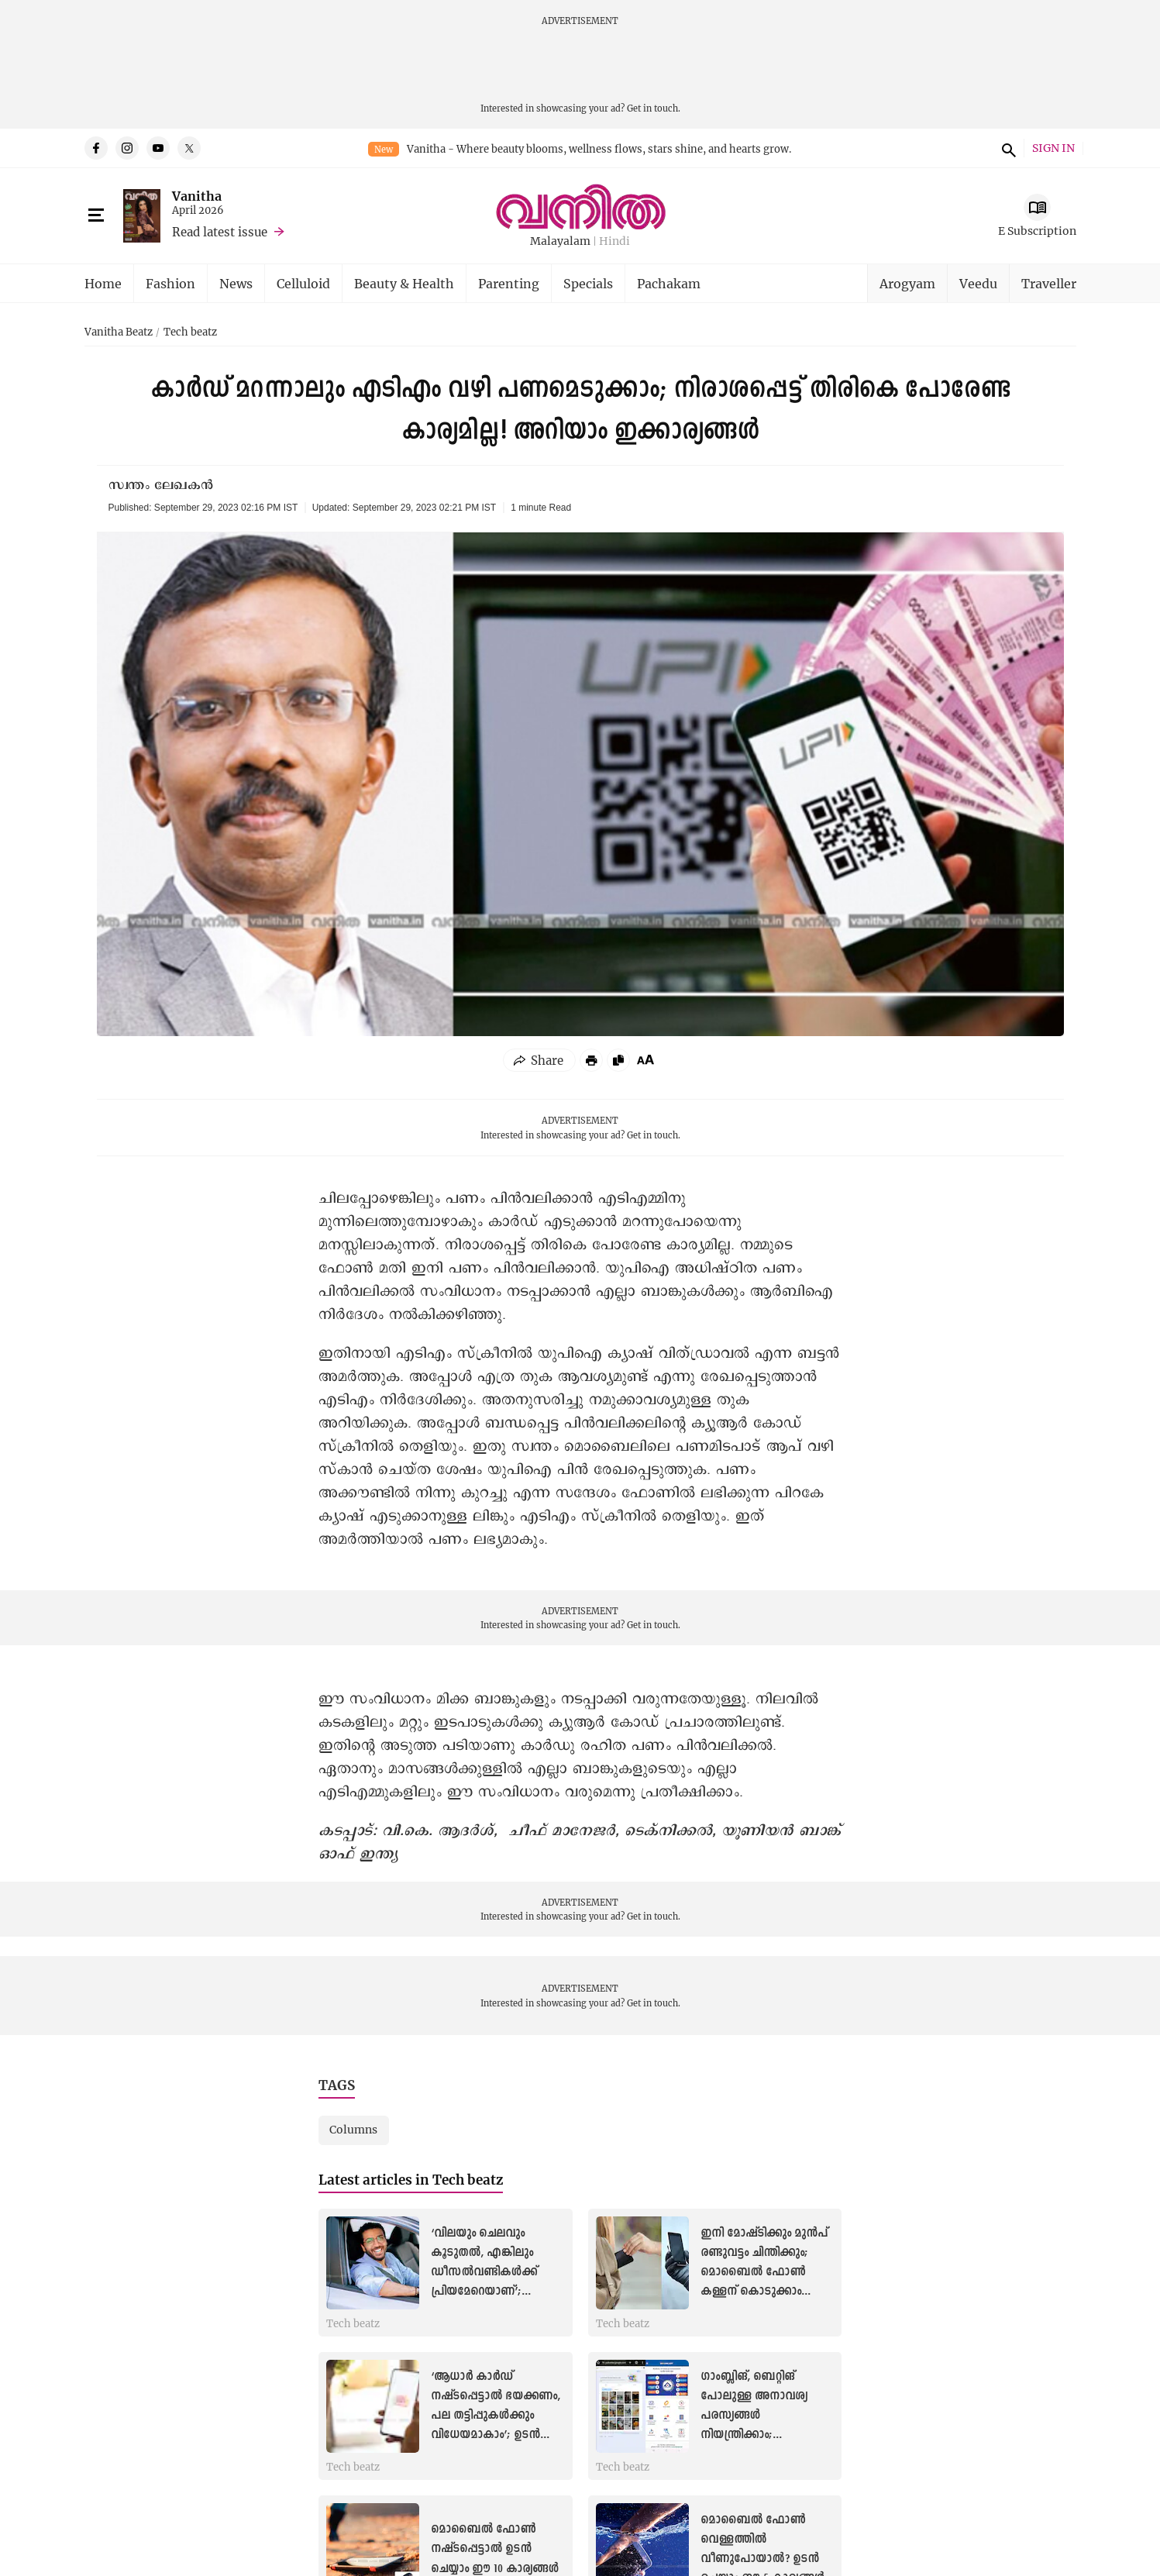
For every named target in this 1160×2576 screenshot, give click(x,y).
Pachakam (668, 283)
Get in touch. (653, 108)
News (236, 283)
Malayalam (560, 241)
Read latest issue (219, 231)
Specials (588, 283)
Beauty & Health (404, 283)
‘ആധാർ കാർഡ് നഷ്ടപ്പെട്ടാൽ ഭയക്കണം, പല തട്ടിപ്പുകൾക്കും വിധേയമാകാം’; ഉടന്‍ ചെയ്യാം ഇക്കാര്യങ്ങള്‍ (495, 2416)
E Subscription (1037, 230)
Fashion (170, 283)
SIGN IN (1053, 148)
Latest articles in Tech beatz (410, 2180)
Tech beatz (190, 332)
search (1006, 148)
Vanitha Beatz (118, 332)
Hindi (614, 241)
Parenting (508, 283)
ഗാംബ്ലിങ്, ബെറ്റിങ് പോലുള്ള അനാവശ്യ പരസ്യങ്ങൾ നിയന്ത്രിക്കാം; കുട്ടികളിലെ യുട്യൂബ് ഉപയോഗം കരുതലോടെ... (755, 2435)
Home (103, 283)
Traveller (1048, 283)
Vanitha (197, 196)
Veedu (978, 283)
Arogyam (907, 283)
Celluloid (303, 283)
